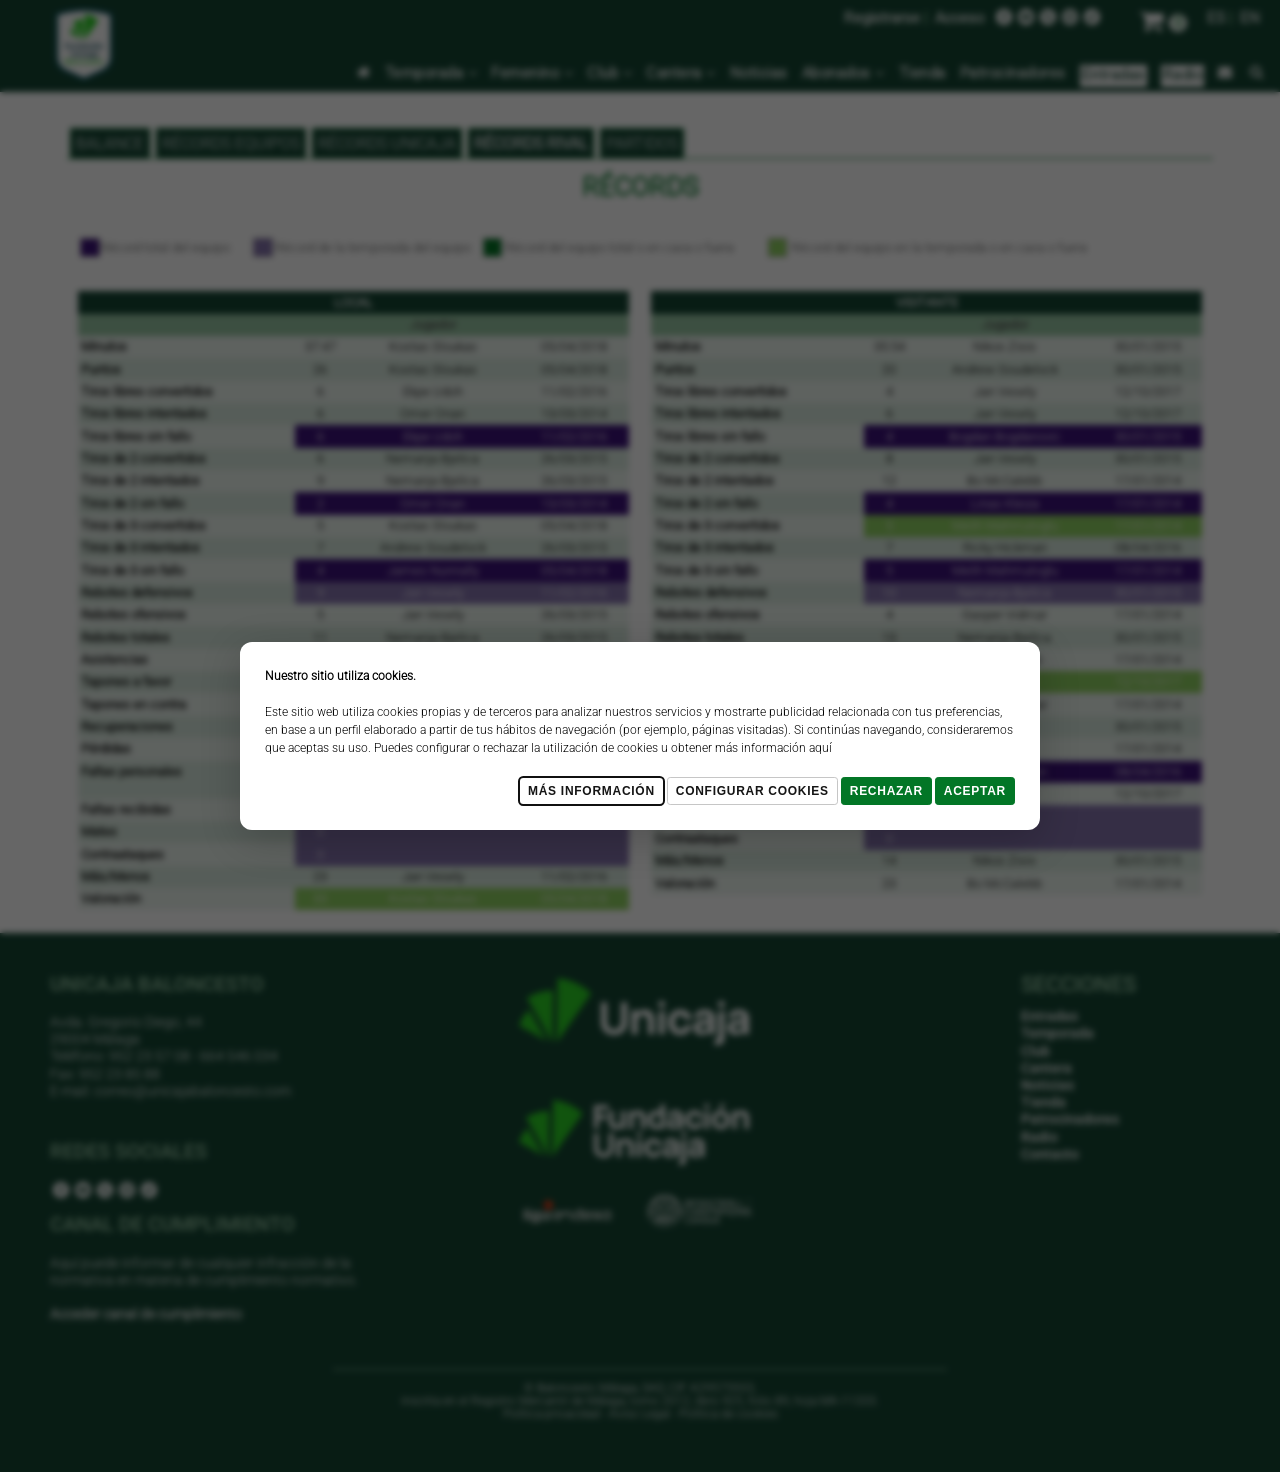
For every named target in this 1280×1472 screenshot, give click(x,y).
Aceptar (975, 791)
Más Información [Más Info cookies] (591, 791)
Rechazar (886, 791)
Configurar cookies (752, 791)
